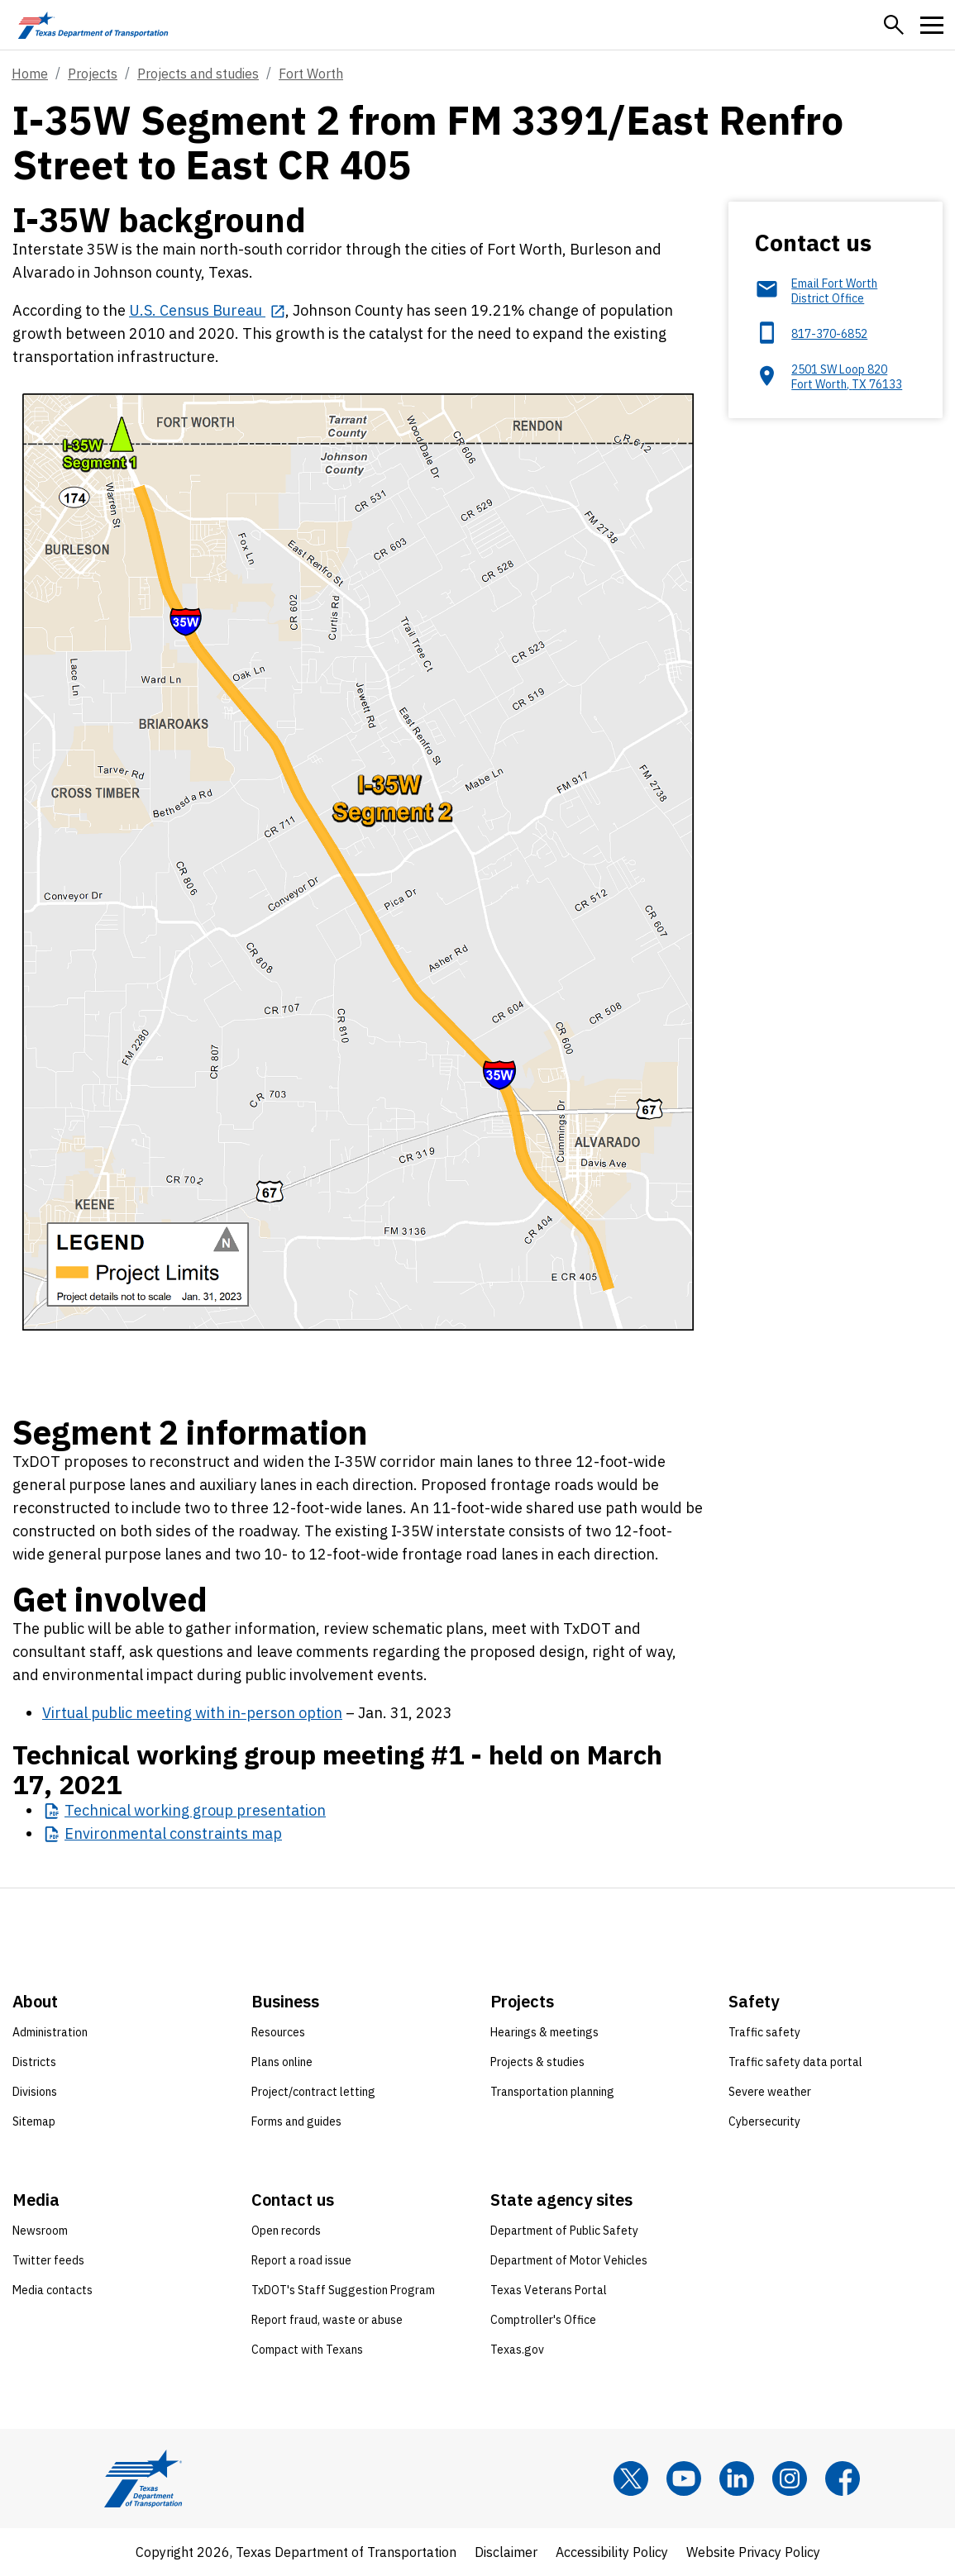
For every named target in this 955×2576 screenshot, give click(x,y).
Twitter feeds (48, 2260)
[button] (894, 25)
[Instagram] (789, 2478)
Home (30, 73)
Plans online (282, 2062)
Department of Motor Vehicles (568, 2260)
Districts (34, 2062)
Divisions (34, 2091)
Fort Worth (311, 73)
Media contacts (52, 2290)
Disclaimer (506, 2552)
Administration (50, 2032)
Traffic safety (764, 2032)
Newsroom (40, 2230)
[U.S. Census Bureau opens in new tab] (207, 310)
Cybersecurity (764, 2121)
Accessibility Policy (612, 2552)
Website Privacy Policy (753, 2552)
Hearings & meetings (544, 2032)
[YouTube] (683, 2478)
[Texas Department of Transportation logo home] (93, 25)
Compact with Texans (307, 2349)
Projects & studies (537, 2062)
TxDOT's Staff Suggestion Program (343, 2290)
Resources (278, 2032)
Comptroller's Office (543, 2319)
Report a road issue (301, 2260)
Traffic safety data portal (795, 2062)
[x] (631, 2478)
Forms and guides (296, 2121)
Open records (286, 2230)
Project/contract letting (313, 2091)
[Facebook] (842, 2478)
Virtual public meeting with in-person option (192, 1712)
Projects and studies (198, 73)
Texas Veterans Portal (548, 2290)
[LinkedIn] (736, 2478)
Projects (92, 73)
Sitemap (33, 2121)
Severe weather (769, 2091)
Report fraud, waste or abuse (327, 2319)
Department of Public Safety (564, 2230)
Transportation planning (552, 2091)
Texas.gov (517, 2349)
